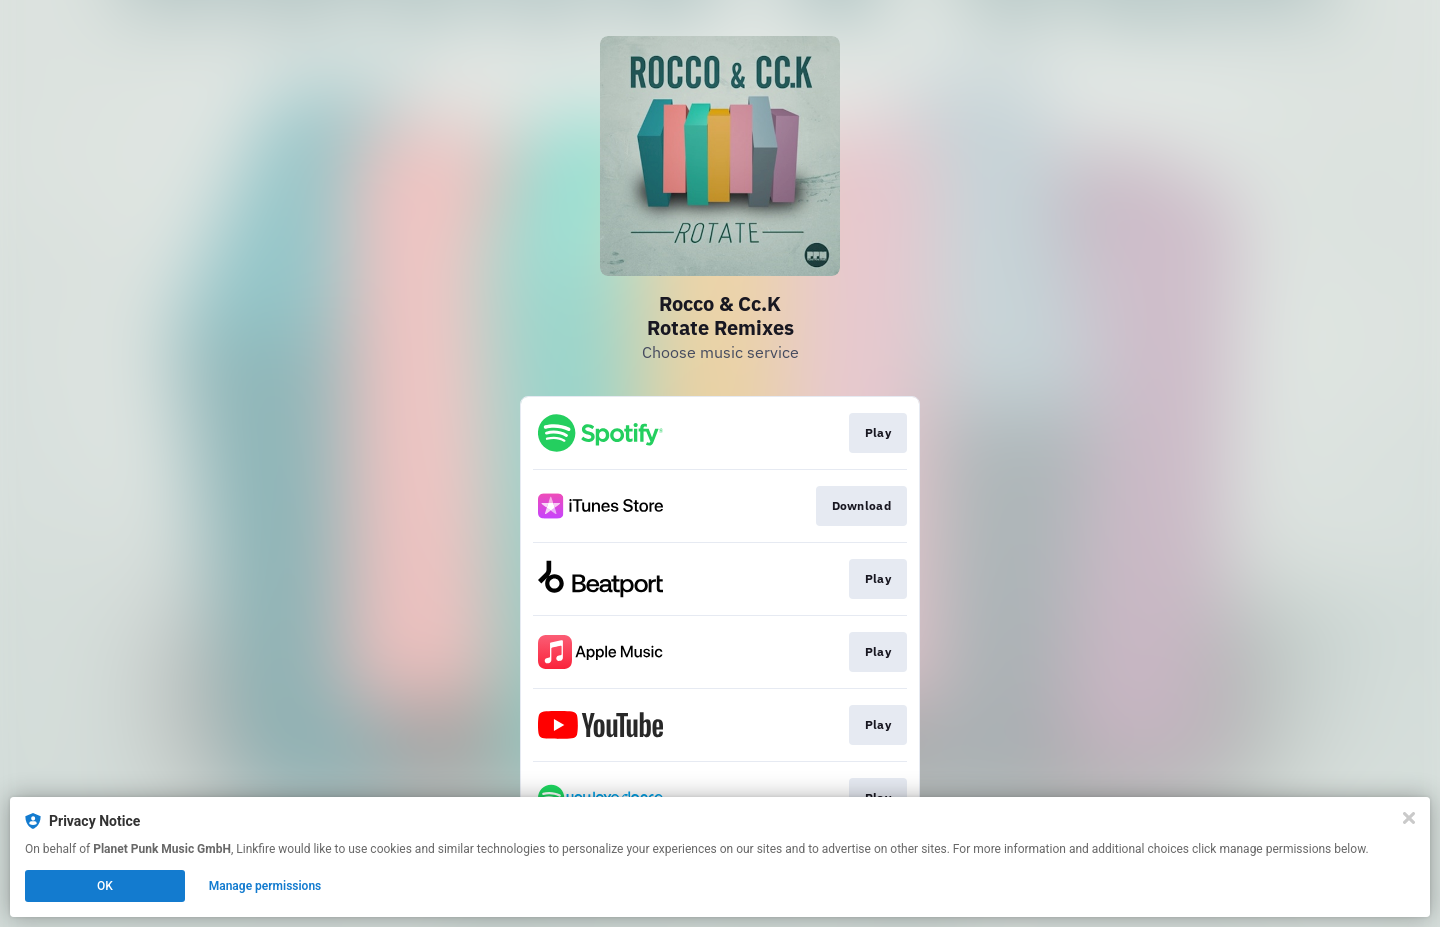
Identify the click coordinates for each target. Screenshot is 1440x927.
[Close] (1409, 818)
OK (105, 886)
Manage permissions (265, 886)
